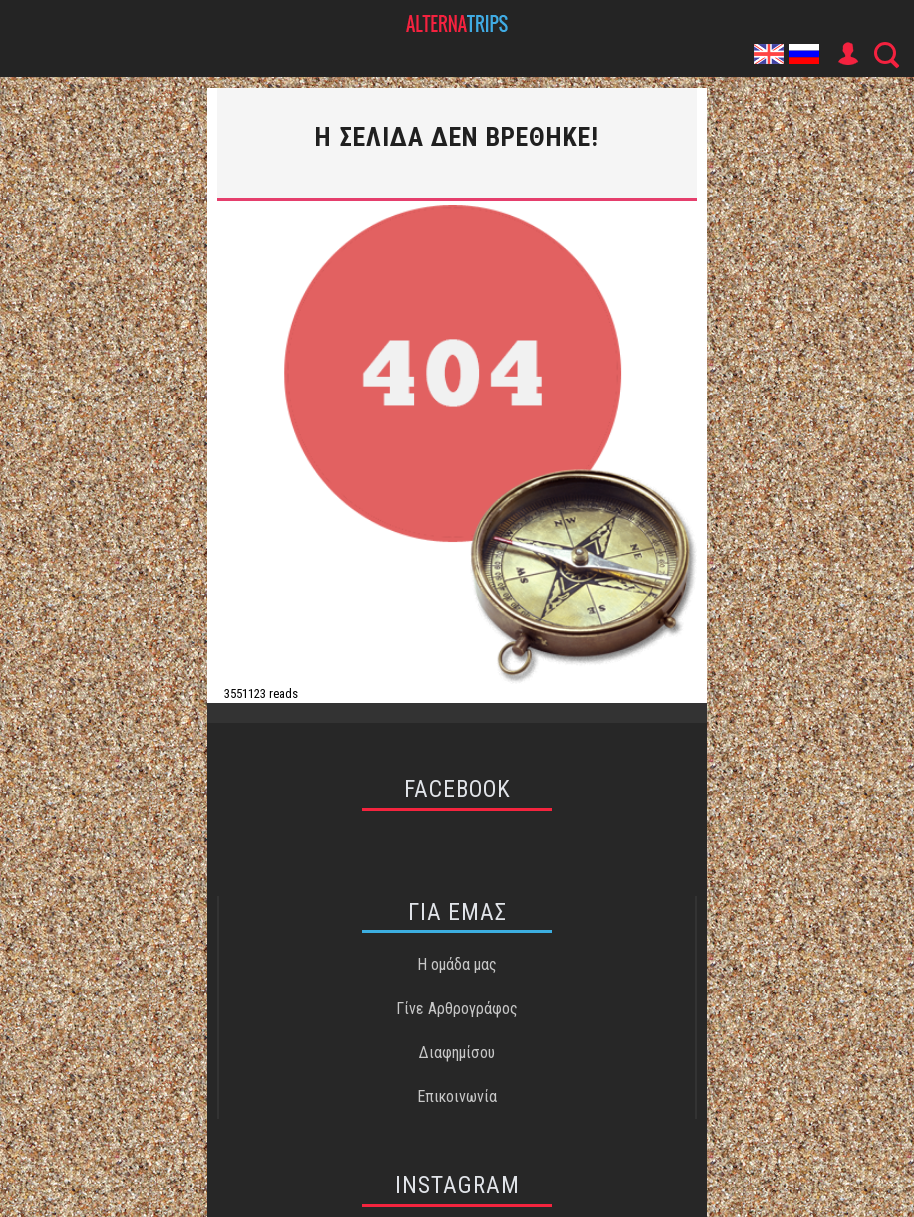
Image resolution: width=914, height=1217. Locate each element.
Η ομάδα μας (457, 964)
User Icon (847, 54)
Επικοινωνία (457, 1096)
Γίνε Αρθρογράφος (457, 1008)
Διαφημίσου (457, 1052)
